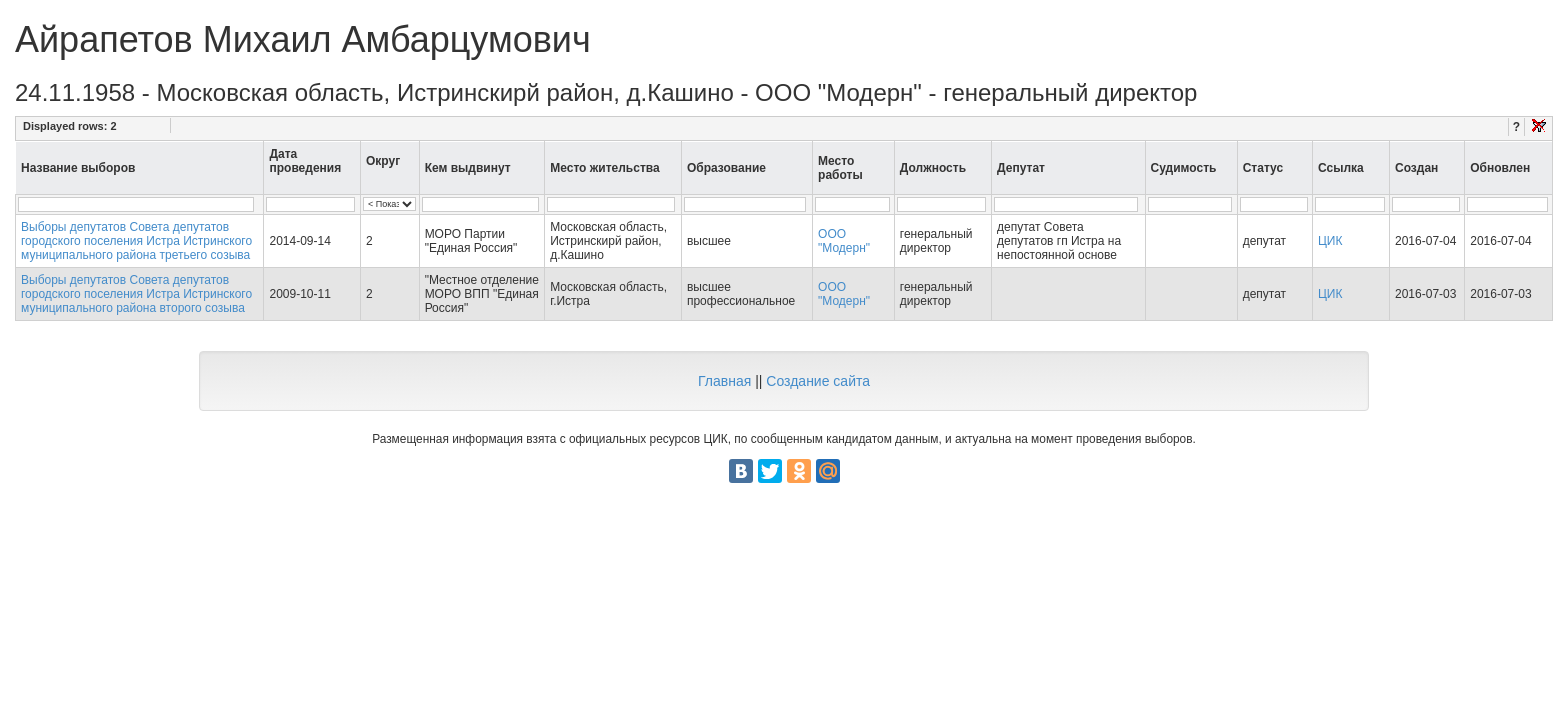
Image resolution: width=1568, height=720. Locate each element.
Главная (724, 381)
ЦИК (1330, 241)
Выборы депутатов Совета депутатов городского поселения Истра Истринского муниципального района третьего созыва (136, 241)
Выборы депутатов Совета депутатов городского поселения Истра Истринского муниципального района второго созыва (136, 294)
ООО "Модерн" (844, 241)
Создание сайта (818, 381)
